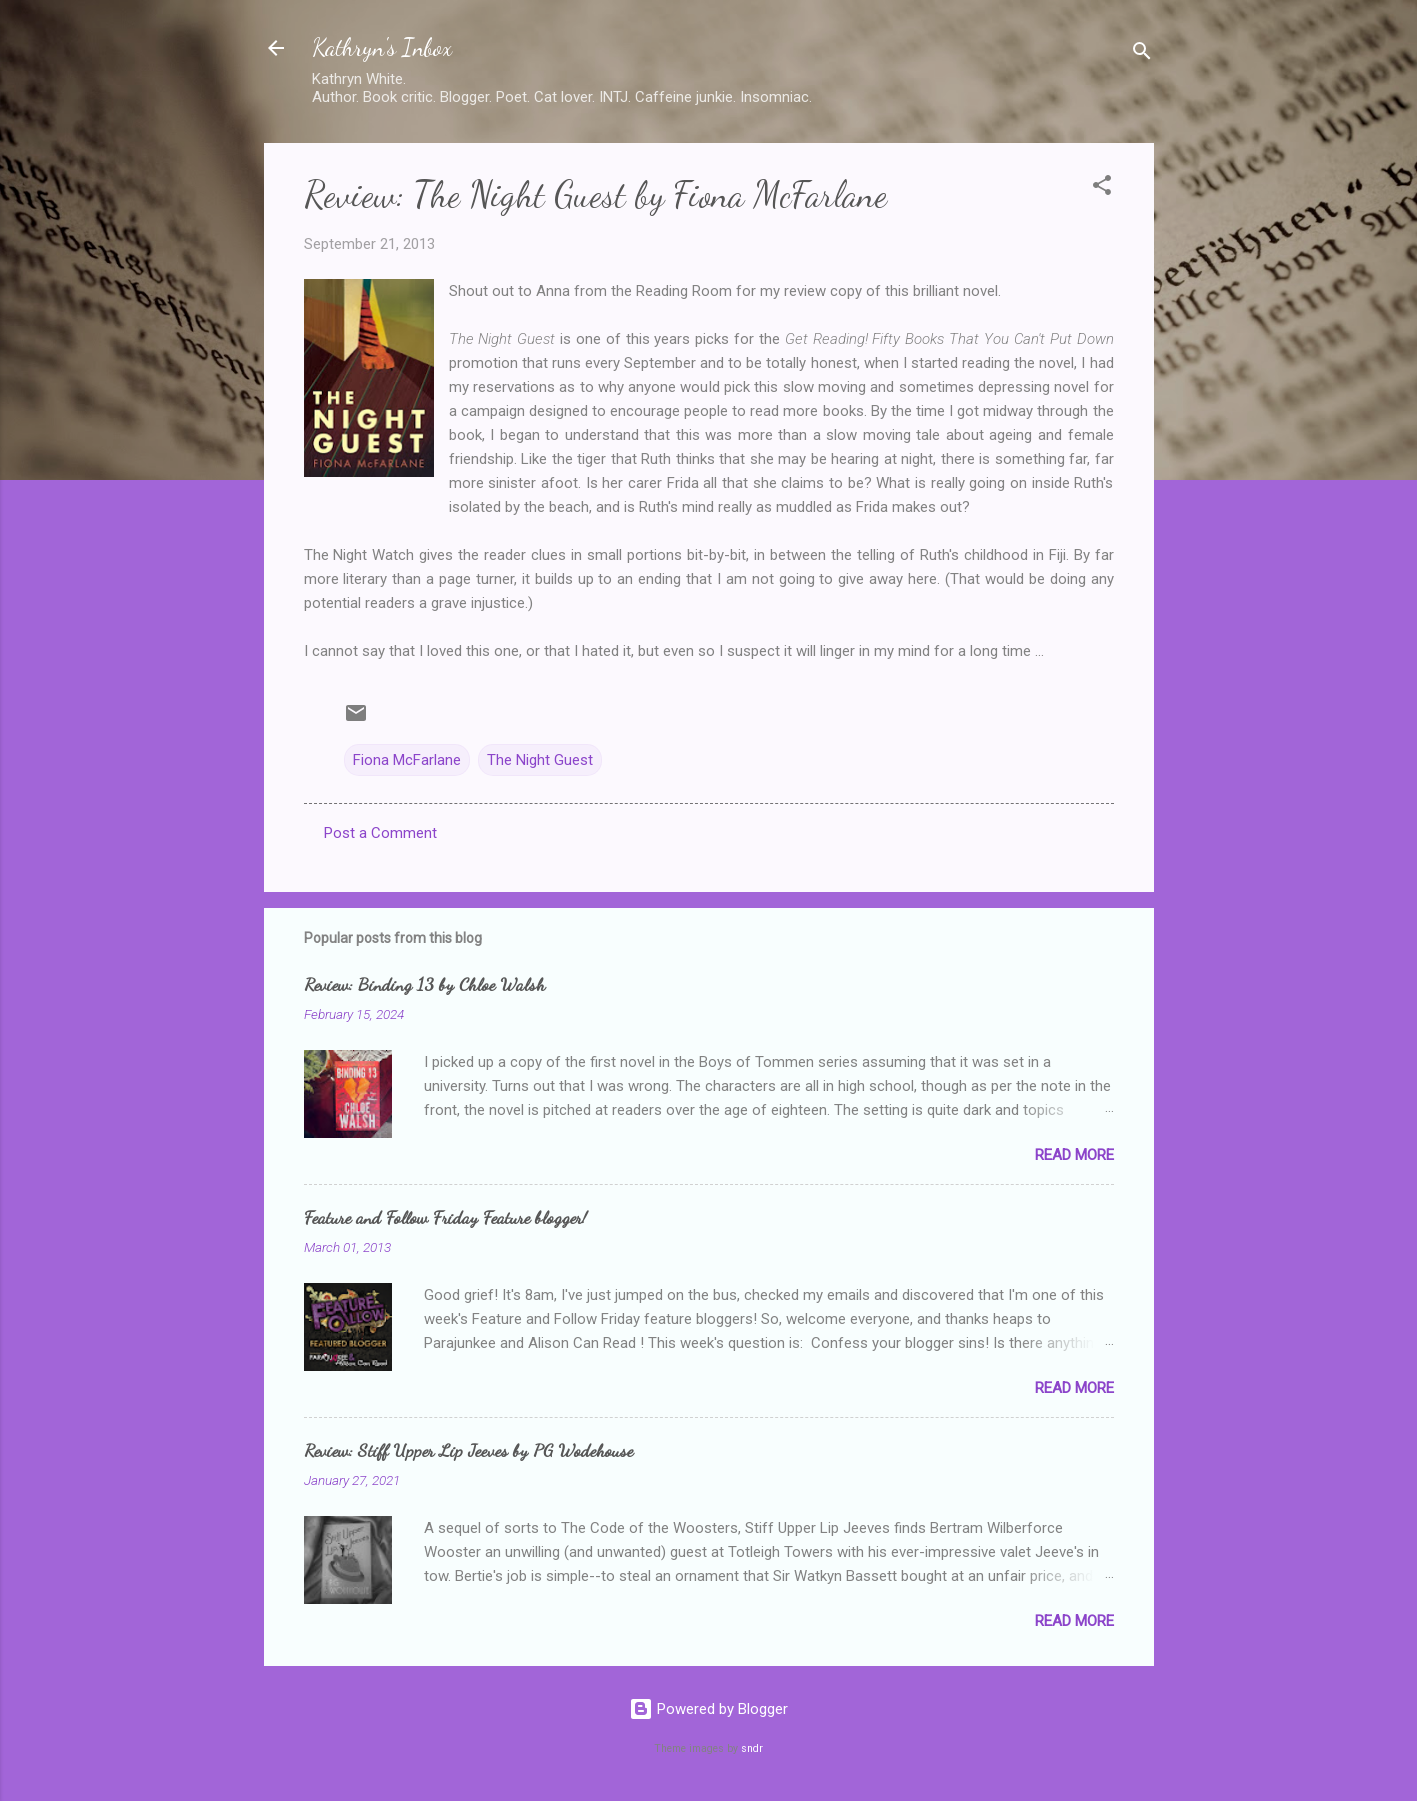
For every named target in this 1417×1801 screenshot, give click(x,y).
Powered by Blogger (708, 1709)
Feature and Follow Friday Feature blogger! (445, 1217)
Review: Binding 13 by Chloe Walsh (424, 984)
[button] (1102, 188)
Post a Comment (380, 833)
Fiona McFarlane (407, 760)
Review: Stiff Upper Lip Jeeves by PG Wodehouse (468, 1450)
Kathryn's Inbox (382, 47)
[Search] (1142, 54)
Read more (1074, 1155)
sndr (752, 1748)
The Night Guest (540, 760)
